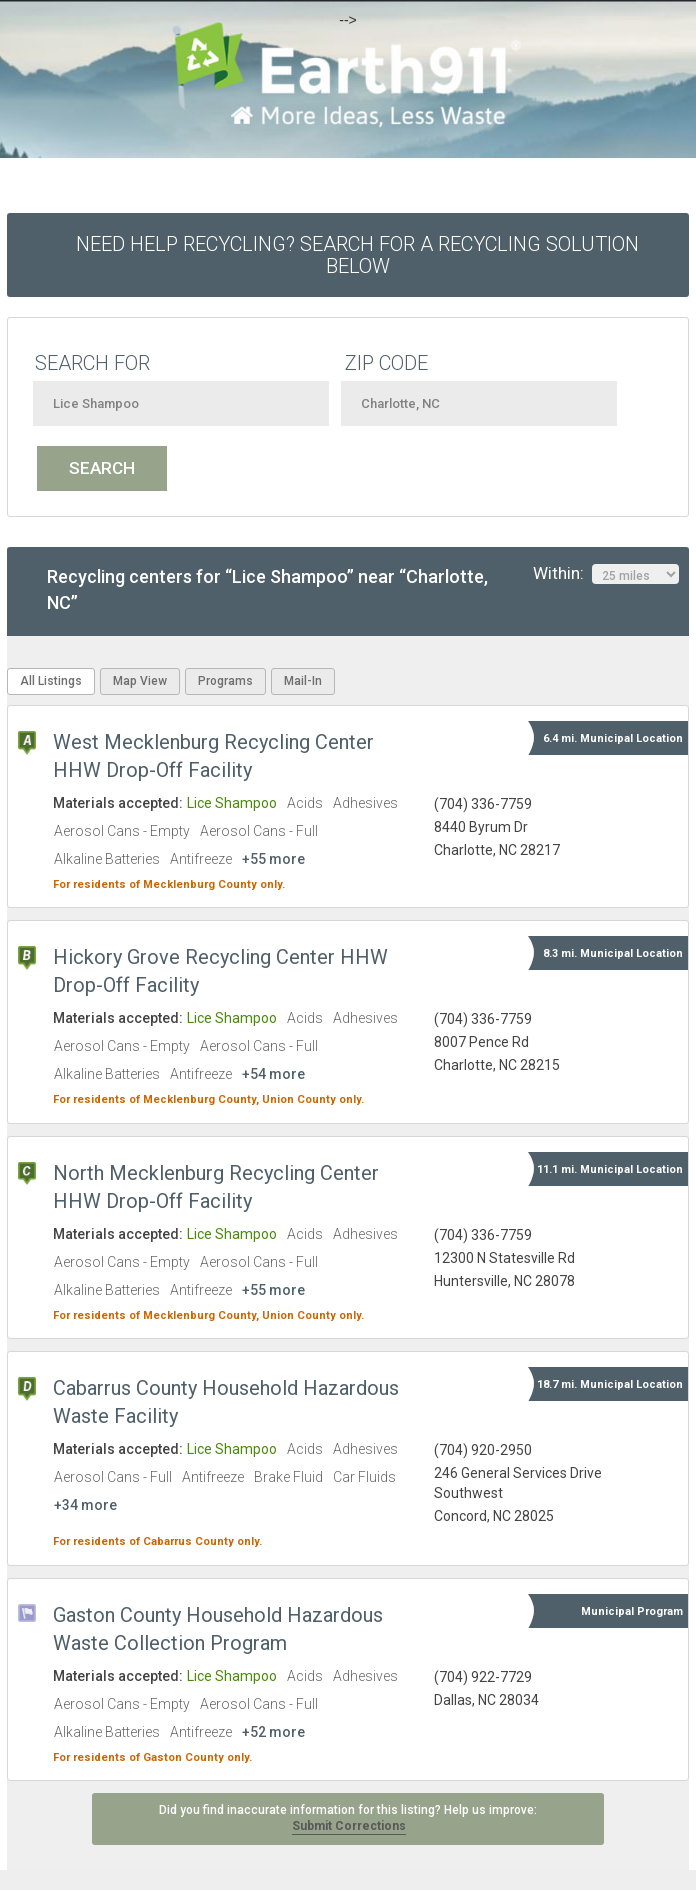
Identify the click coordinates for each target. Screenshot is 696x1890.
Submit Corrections (349, 1826)
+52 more (273, 1732)
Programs (225, 681)
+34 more (85, 1505)
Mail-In (303, 681)
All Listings (51, 681)
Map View (140, 681)
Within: (606, 574)
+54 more (273, 1074)
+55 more (273, 859)
